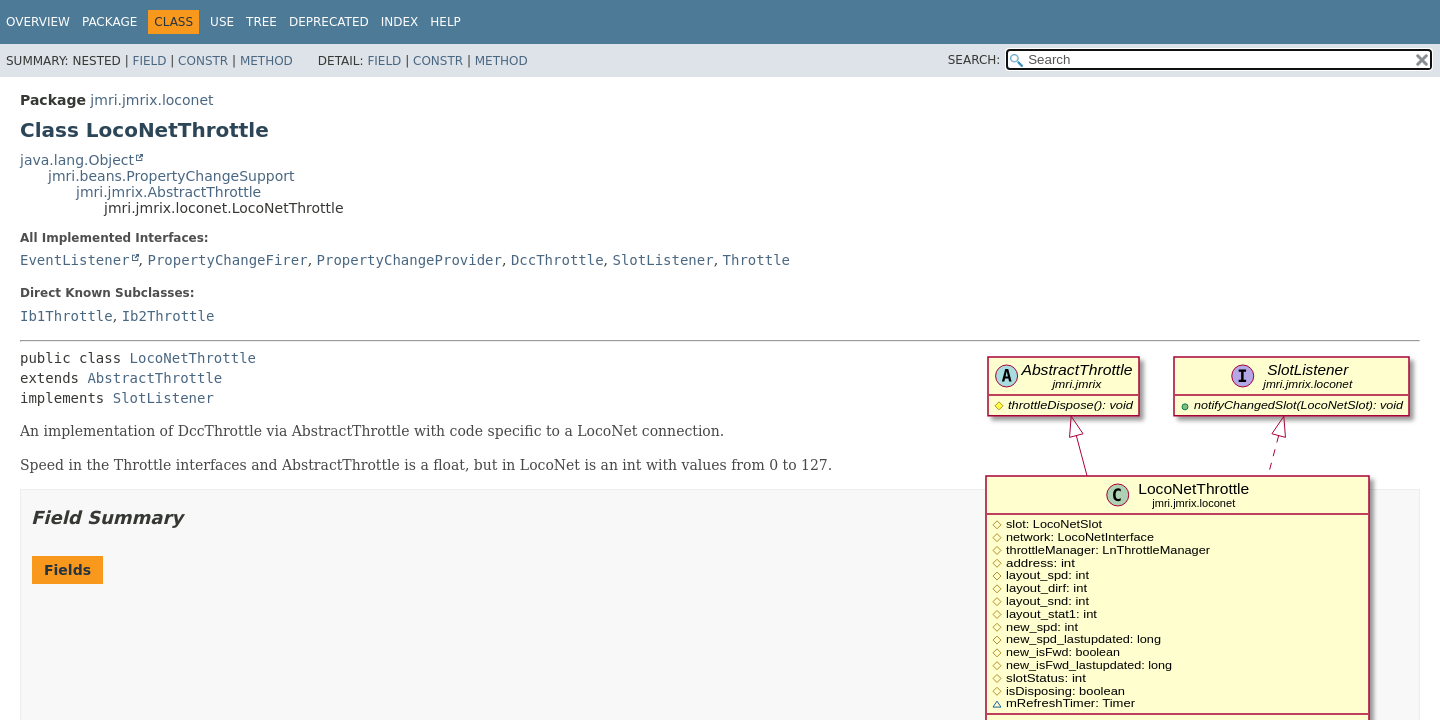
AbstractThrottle (154, 378)
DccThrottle (557, 260)
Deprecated (329, 22)
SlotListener (663, 260)
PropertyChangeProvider (409, 260)
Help (445, 22)
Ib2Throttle (168, 316)
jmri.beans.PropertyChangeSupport (171, 176)
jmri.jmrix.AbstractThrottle (168, 192)
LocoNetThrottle (193, 358)
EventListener (75, 260)
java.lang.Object (77, 160)
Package (109, 22)
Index (400, 22)
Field (149, 61)
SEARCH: (974, 60)
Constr (203, 61)
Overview (38, 22)
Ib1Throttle (66, 316)
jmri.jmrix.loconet (151, 100)
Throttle (756, 260)
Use (222, 22)
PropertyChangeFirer (227, 260)
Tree (261, 22)
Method (266, 61)
